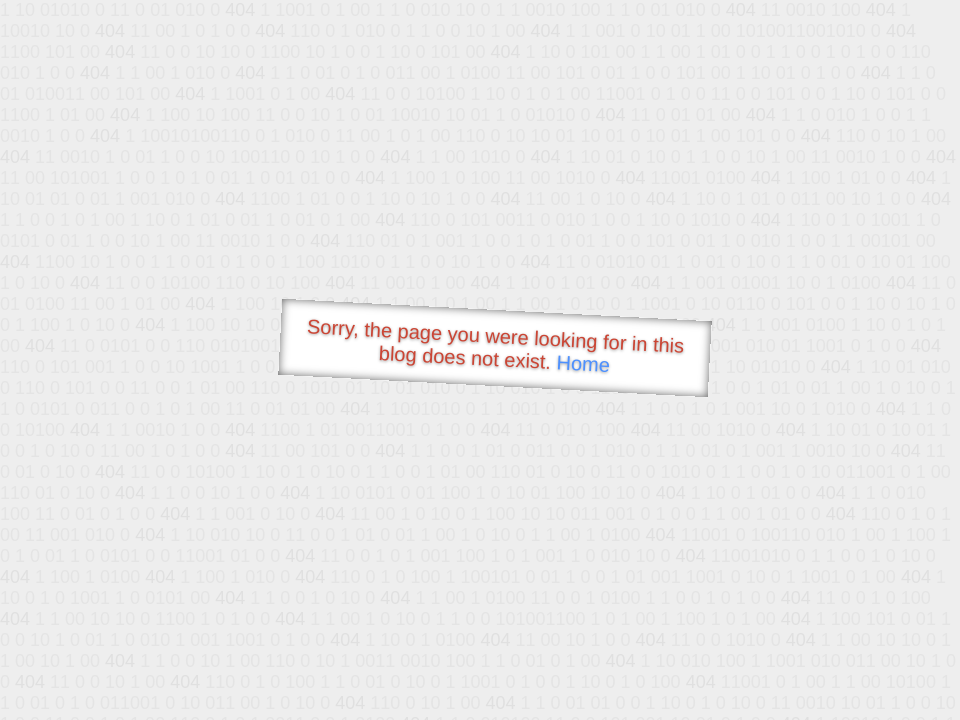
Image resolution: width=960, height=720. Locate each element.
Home (583, 363)
